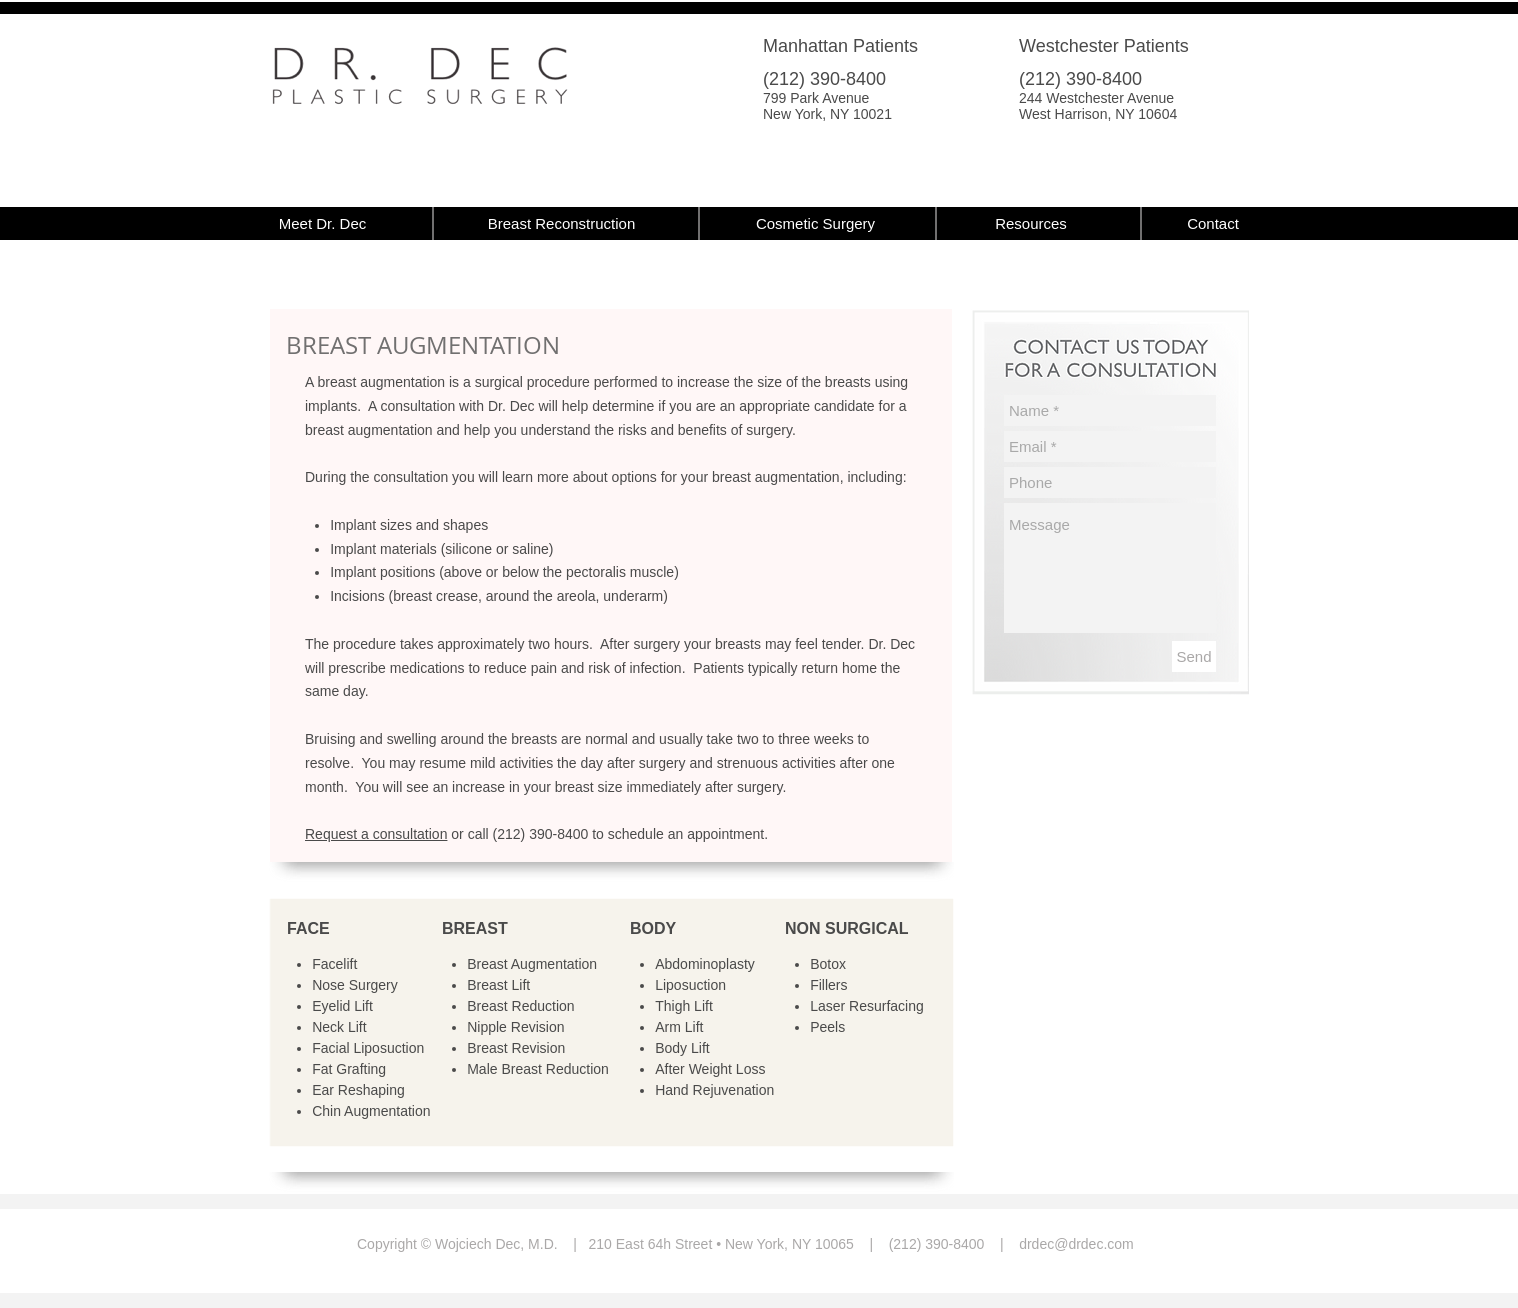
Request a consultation (376, 834)
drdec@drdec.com (1076, 1244)
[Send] (1194, 656)
